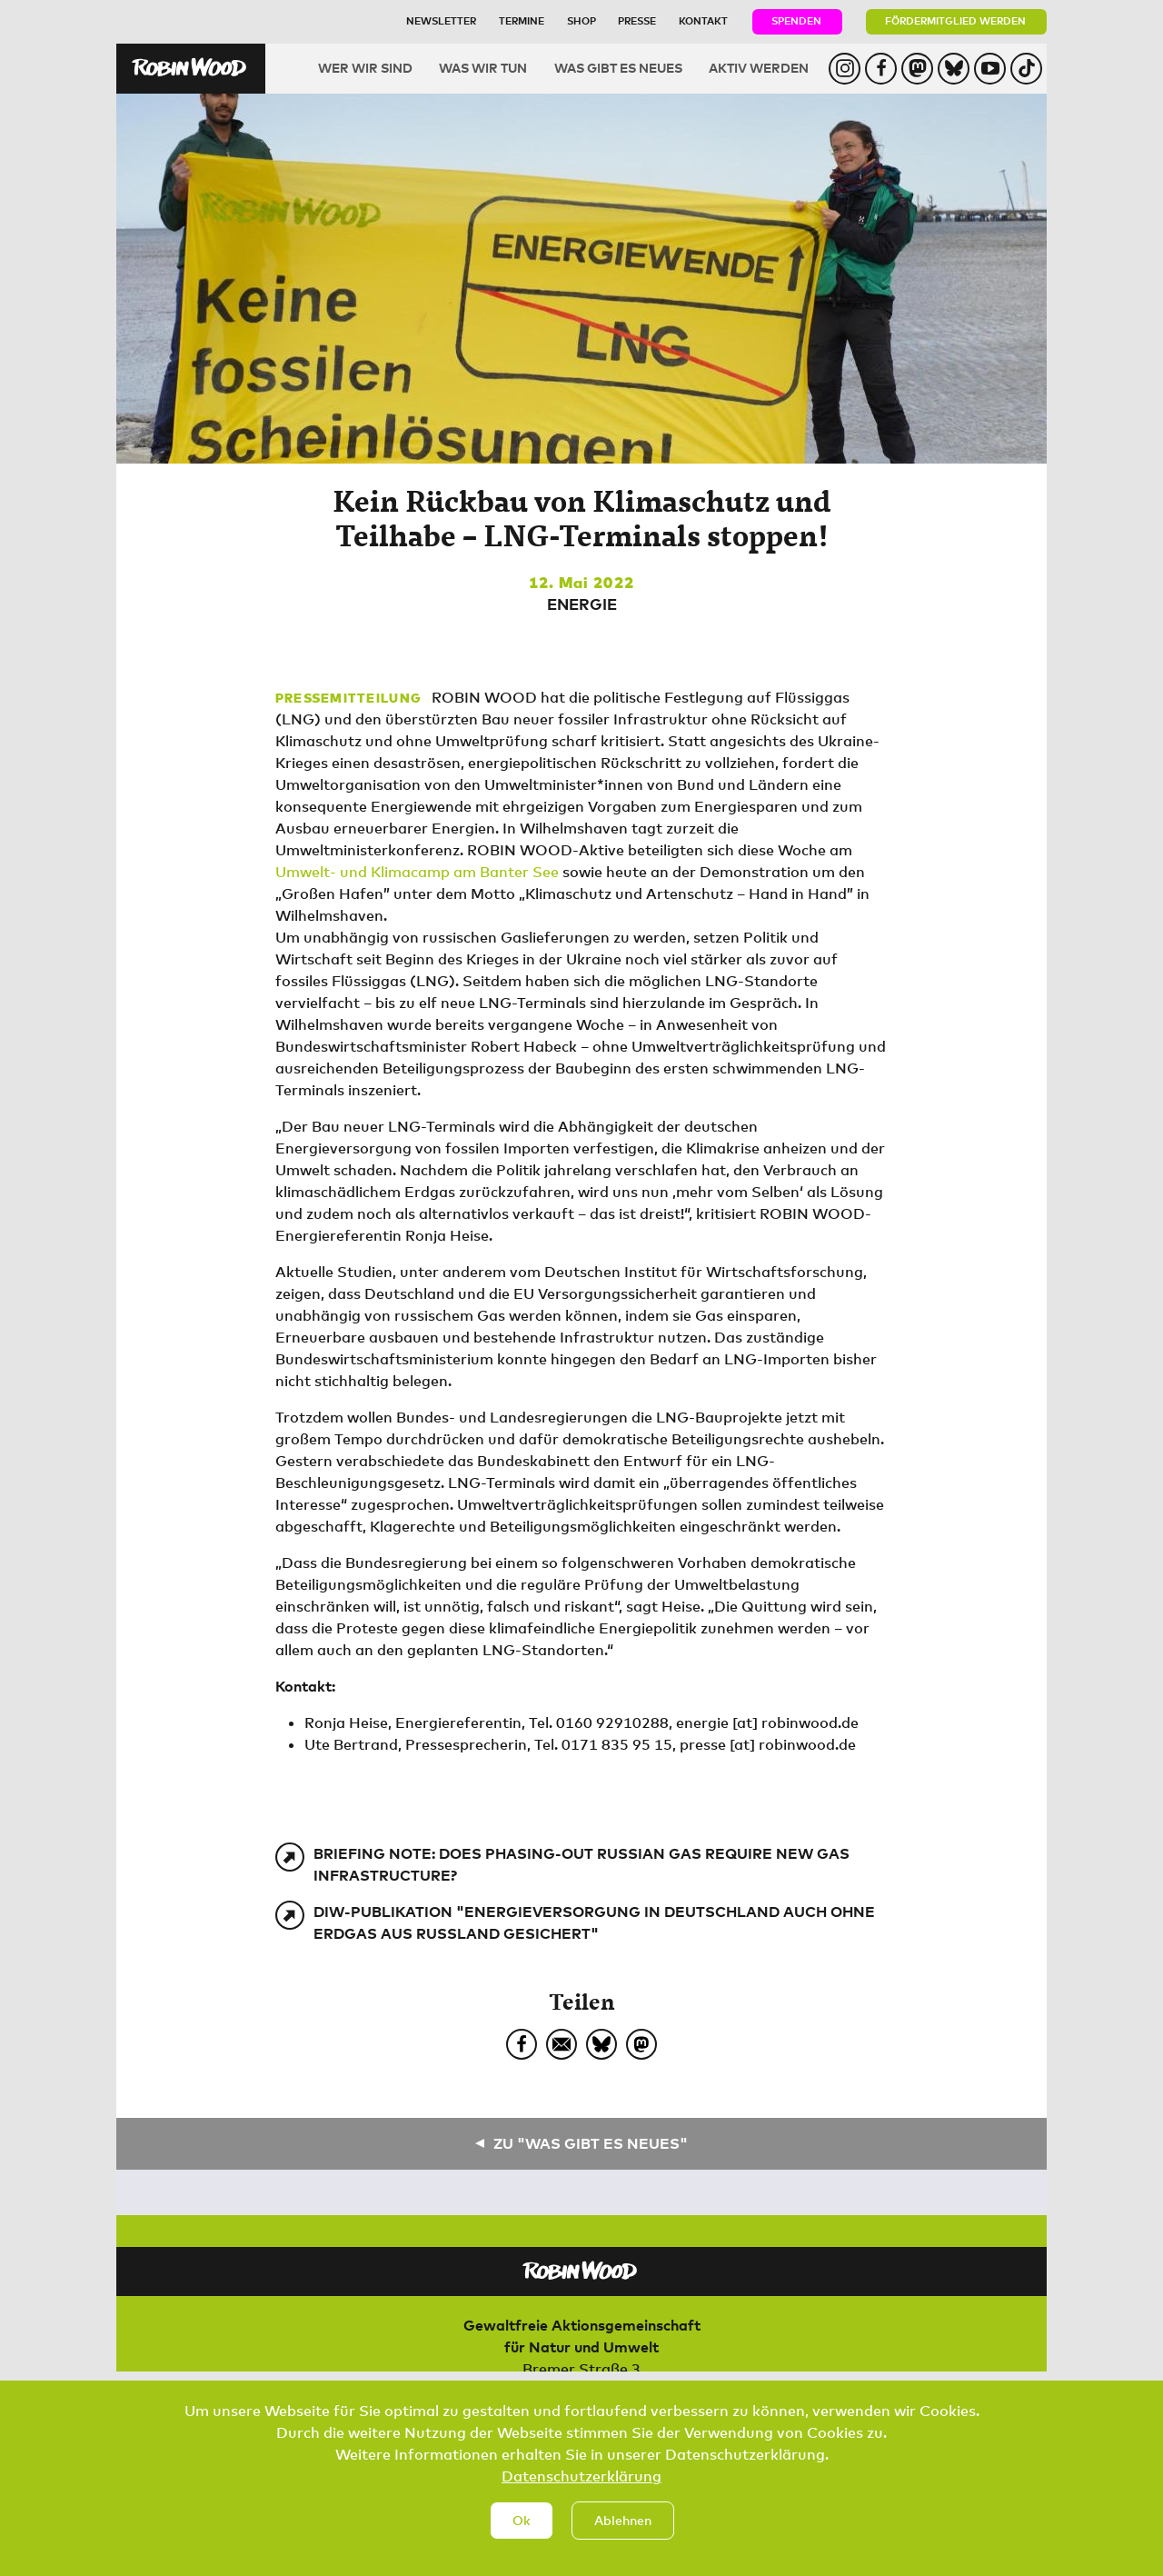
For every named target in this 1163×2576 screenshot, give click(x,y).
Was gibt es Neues (618, 67)
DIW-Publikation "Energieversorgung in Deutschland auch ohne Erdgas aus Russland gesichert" (594, 1922)
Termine (521, 20)
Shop (581, 20)
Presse (637, 20)
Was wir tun (483, 67)
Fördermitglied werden (955, 20)
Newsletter (441, 20)
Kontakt (703, 20)
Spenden (796, 20)
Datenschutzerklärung (581, 2492)
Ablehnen (622, 2536)
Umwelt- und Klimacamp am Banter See (417, 872)
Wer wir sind (365, 67)
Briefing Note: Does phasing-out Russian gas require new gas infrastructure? (581, 1864)
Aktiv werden (759, 67)
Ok (521, 2536)
